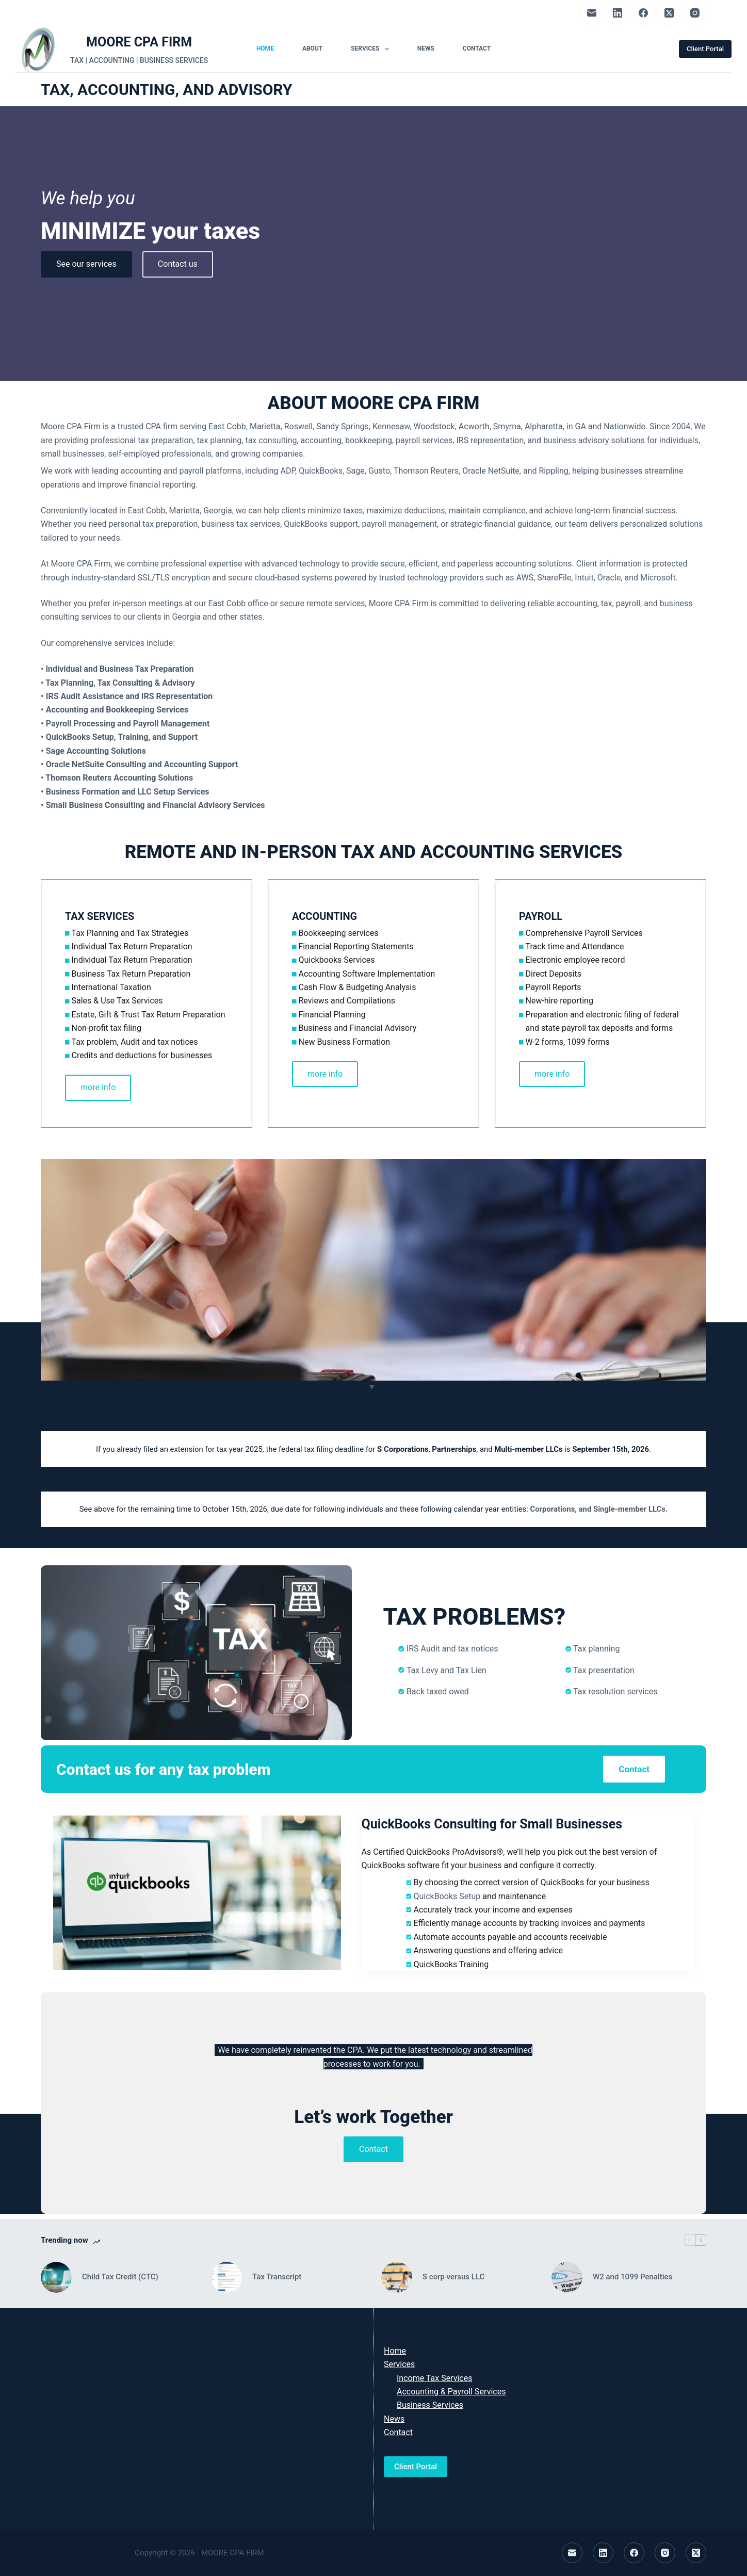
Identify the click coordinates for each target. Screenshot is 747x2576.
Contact (477, 48)
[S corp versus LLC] (396, 2277)
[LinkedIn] (617, 13)
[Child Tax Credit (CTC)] (56, 2277)
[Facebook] (643, 13)
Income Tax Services (434, 2378)
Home (265, 48)
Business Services (430, 2405)
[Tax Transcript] (226, 2277)
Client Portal (705, 49)
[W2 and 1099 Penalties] (566, 2277)
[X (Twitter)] (668, 13)
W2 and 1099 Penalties (632, 2276)
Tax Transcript (276, 2276)
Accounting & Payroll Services (451, 2391)
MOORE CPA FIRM (139, 42)
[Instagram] (694, 13)
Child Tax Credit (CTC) (120, 2276)
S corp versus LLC (453, 2276)
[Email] (591, 13)
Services (372, 49)
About (312, 48)
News (425, 48)
